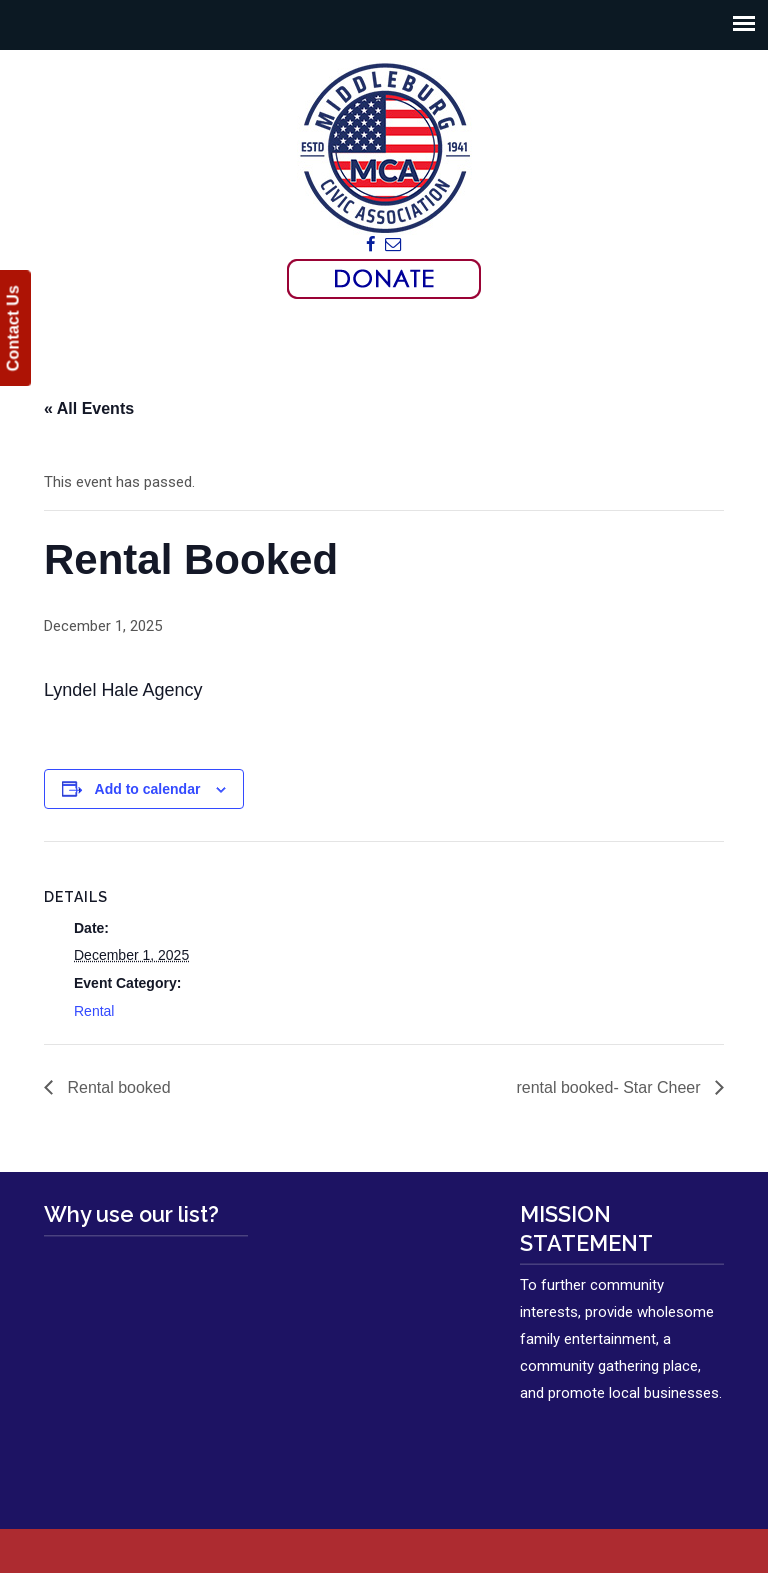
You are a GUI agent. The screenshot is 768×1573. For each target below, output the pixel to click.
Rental (94, 1011)
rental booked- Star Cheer (610, 1087)
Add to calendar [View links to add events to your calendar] (148, 789)
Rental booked (117, 1087)
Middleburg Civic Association (384, 147)
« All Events (89, 408)
